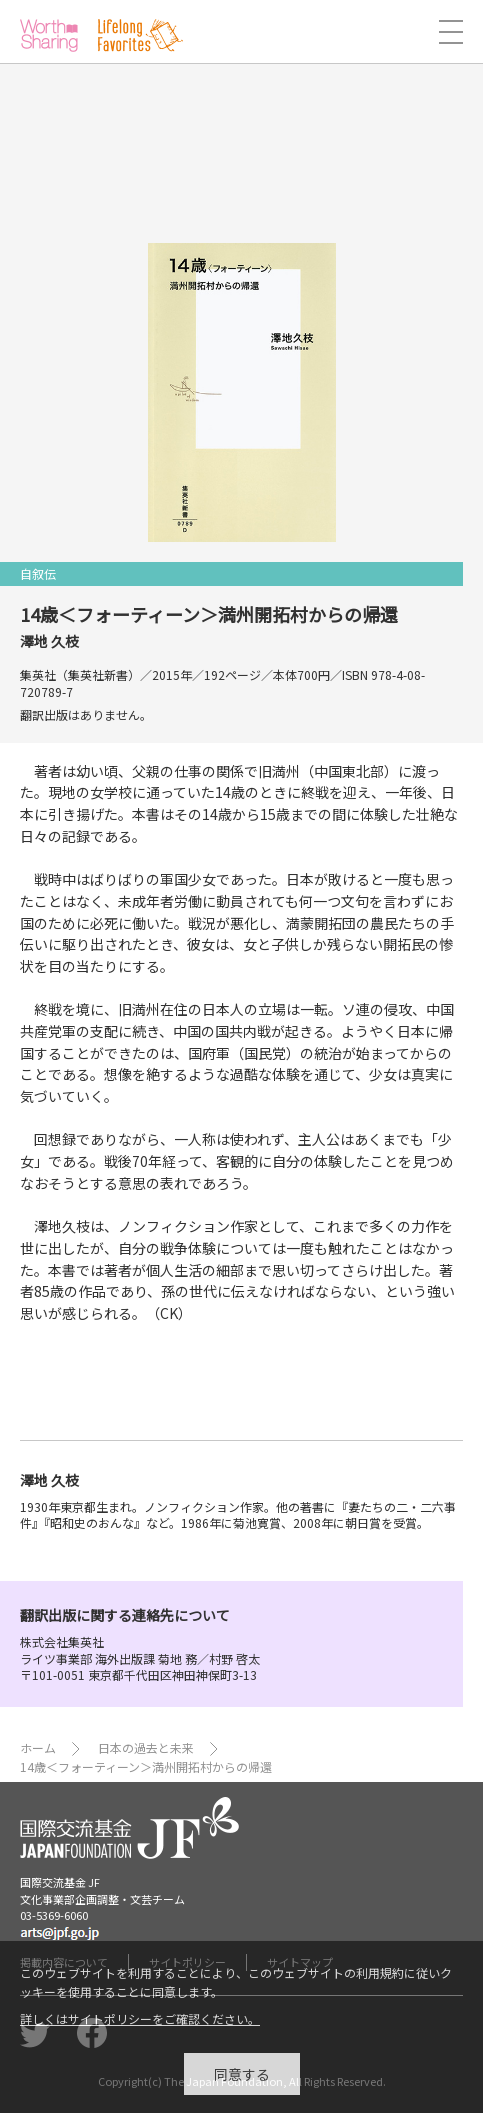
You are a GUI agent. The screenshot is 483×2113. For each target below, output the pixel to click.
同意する (242, 2081)
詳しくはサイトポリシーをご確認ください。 (140, 2026)
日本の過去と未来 (146, 1747)
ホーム (38, 1747)
